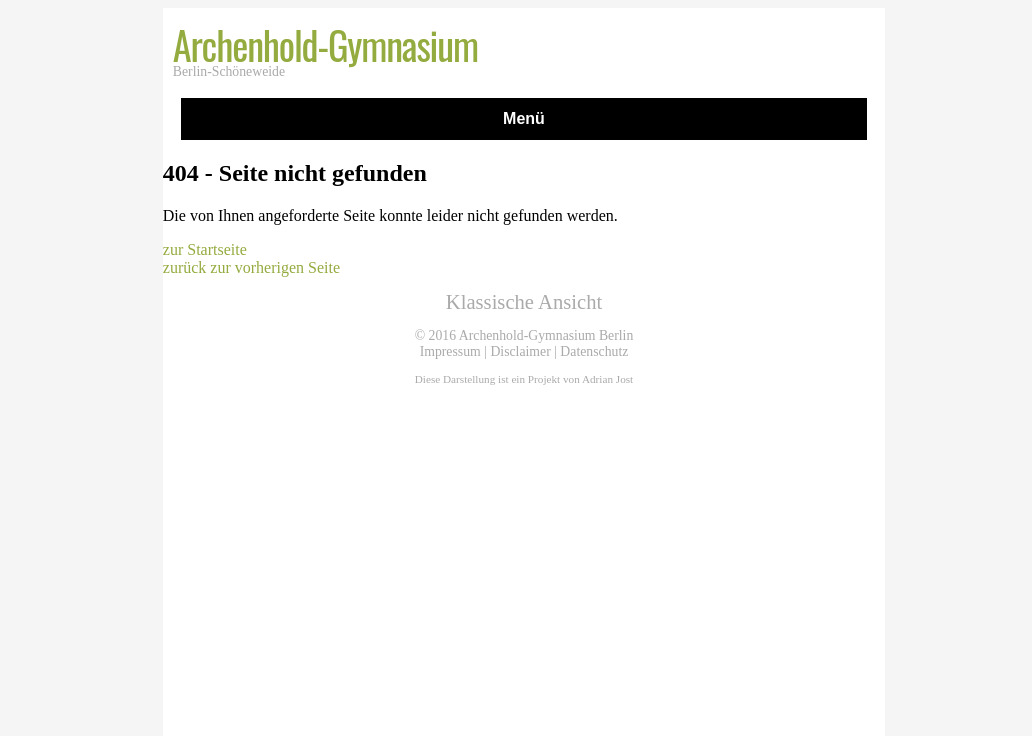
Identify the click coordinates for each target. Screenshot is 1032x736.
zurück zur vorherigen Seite (251, 267)
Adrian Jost (607, 379)
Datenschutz (594, 351)
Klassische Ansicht (524, 302)
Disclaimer (520, 351)
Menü (524, 118)
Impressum (450, 351)
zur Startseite (205, 249)
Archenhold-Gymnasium (325, 44)
